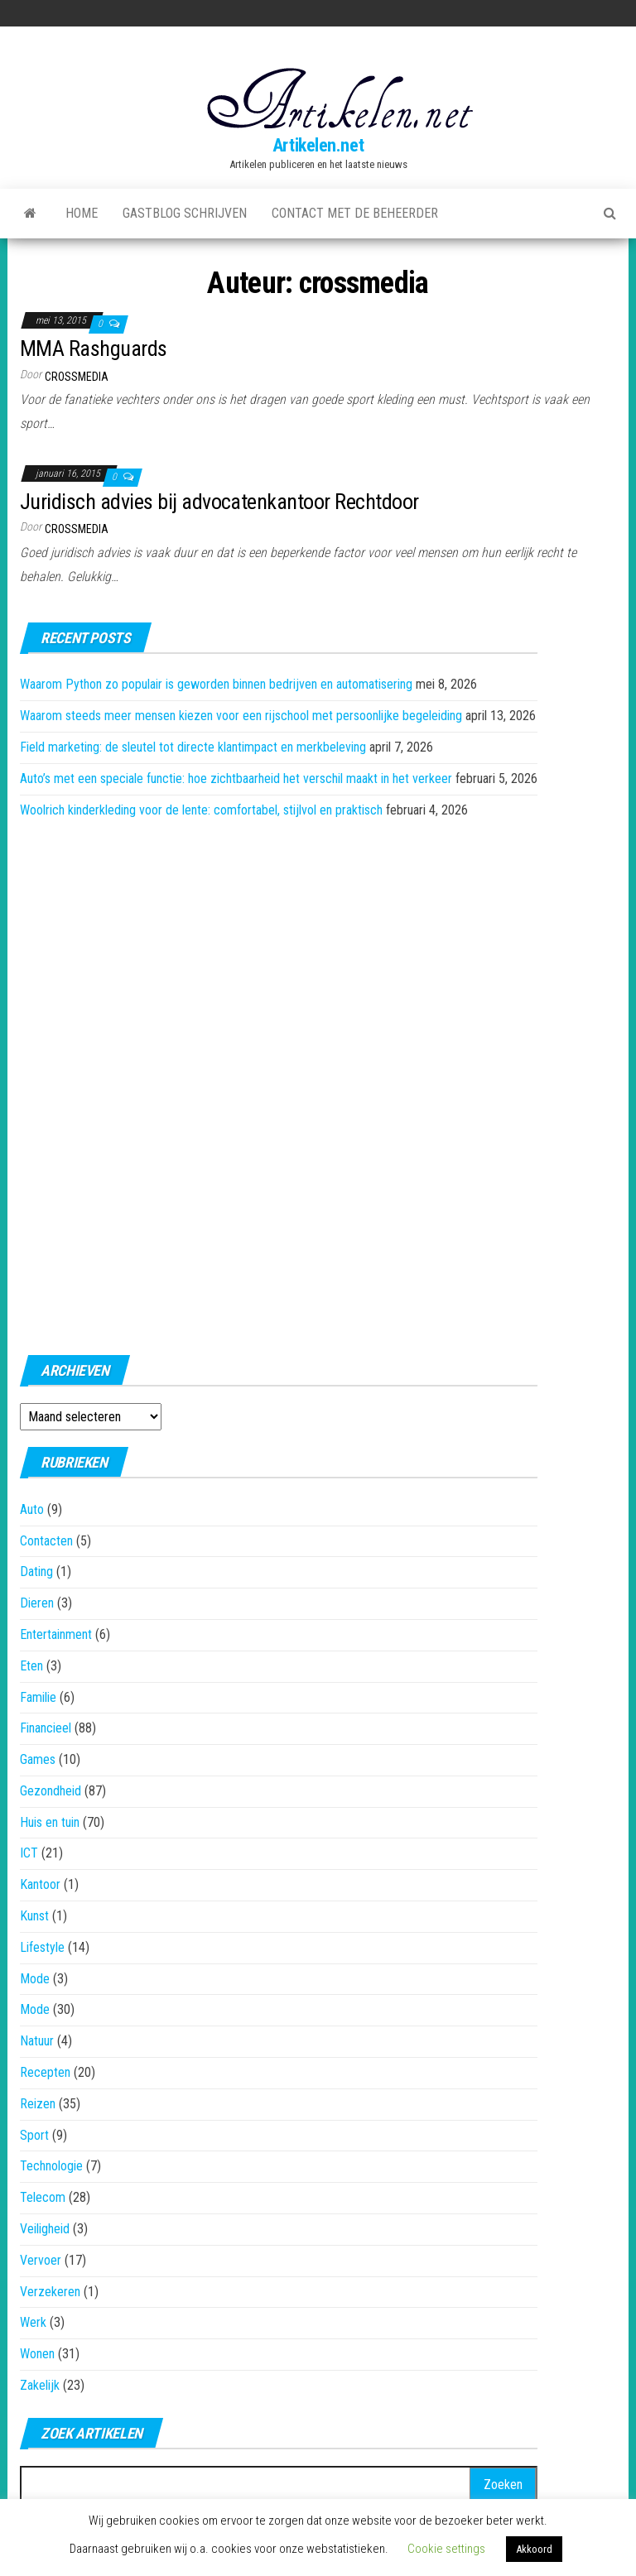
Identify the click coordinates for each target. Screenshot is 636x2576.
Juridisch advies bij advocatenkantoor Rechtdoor (219, 501)
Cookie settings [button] (446, 2548)
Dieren (37, 1603)
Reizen (37, 2104)
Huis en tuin (50, 1822)
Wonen (37, 2354)
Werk (33, 2322)
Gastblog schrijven (185, 213)
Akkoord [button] (534, 2549)
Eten (31, 1666)
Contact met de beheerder (355, 213)
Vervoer (40, 2260)
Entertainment (56, 1634)
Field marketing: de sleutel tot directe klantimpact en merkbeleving (193, 747)
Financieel (45, 1728)
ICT (29, 1853)
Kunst (34, 1916)
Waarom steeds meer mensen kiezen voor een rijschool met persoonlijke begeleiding (241, 715)
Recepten (45, 2072)
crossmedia (76, 376)
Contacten (46, 1541)
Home (81, 213)
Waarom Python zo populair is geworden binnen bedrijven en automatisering (216, 684)
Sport (34, 2135)
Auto (32, 1509)
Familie (38, 1697)
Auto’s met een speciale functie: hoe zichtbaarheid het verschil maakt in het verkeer (236, 778)
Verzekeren (50, 2292)
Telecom (42, 2197)
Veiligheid (45, 2229)
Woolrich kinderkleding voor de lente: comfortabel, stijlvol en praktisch (201, 810)
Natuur (37, 2041)
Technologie (51, 2166)
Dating (36, 1571)
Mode (35, 1979)
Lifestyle (42, 1947)
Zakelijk (40, 2385)
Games (37, 1759)
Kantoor (40, 1884)
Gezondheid (50, 1791)
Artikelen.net (318, 145)
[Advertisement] (279, 1082)
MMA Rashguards (93, 348)
